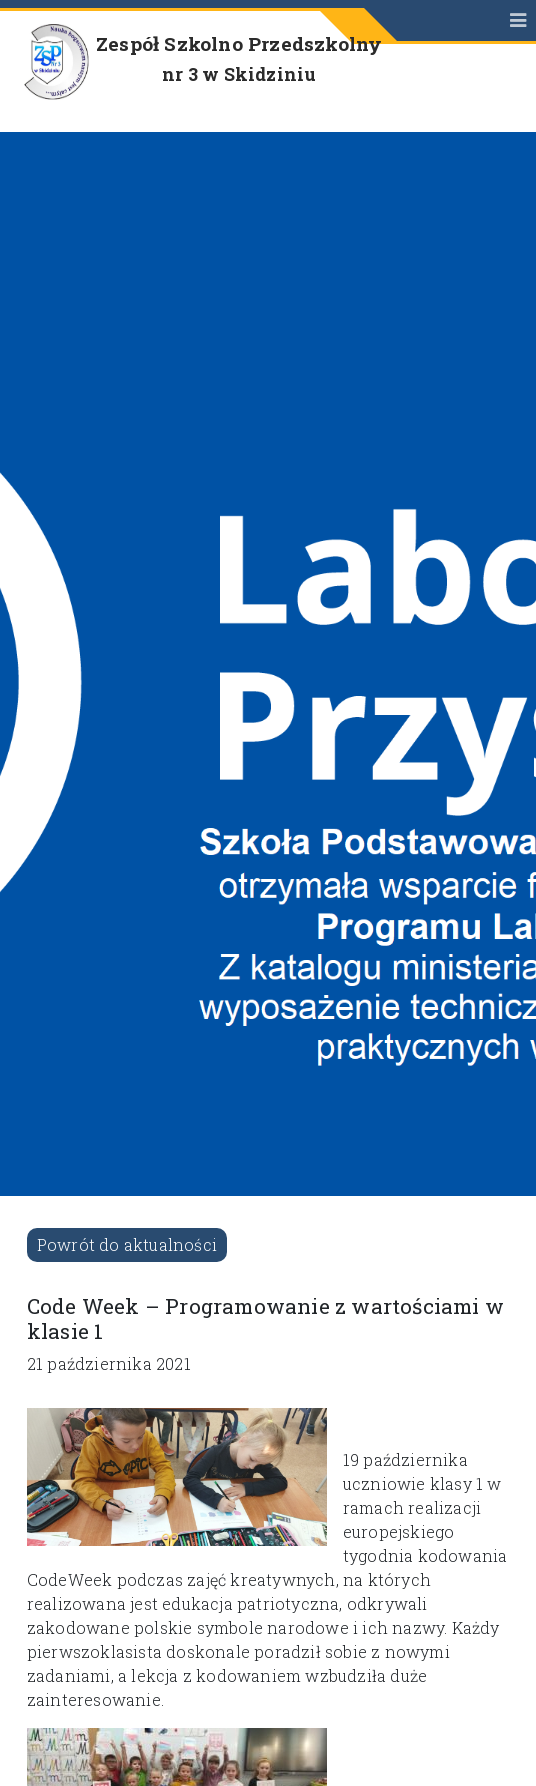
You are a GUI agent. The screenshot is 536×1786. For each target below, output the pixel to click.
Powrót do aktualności (127, 1244)
